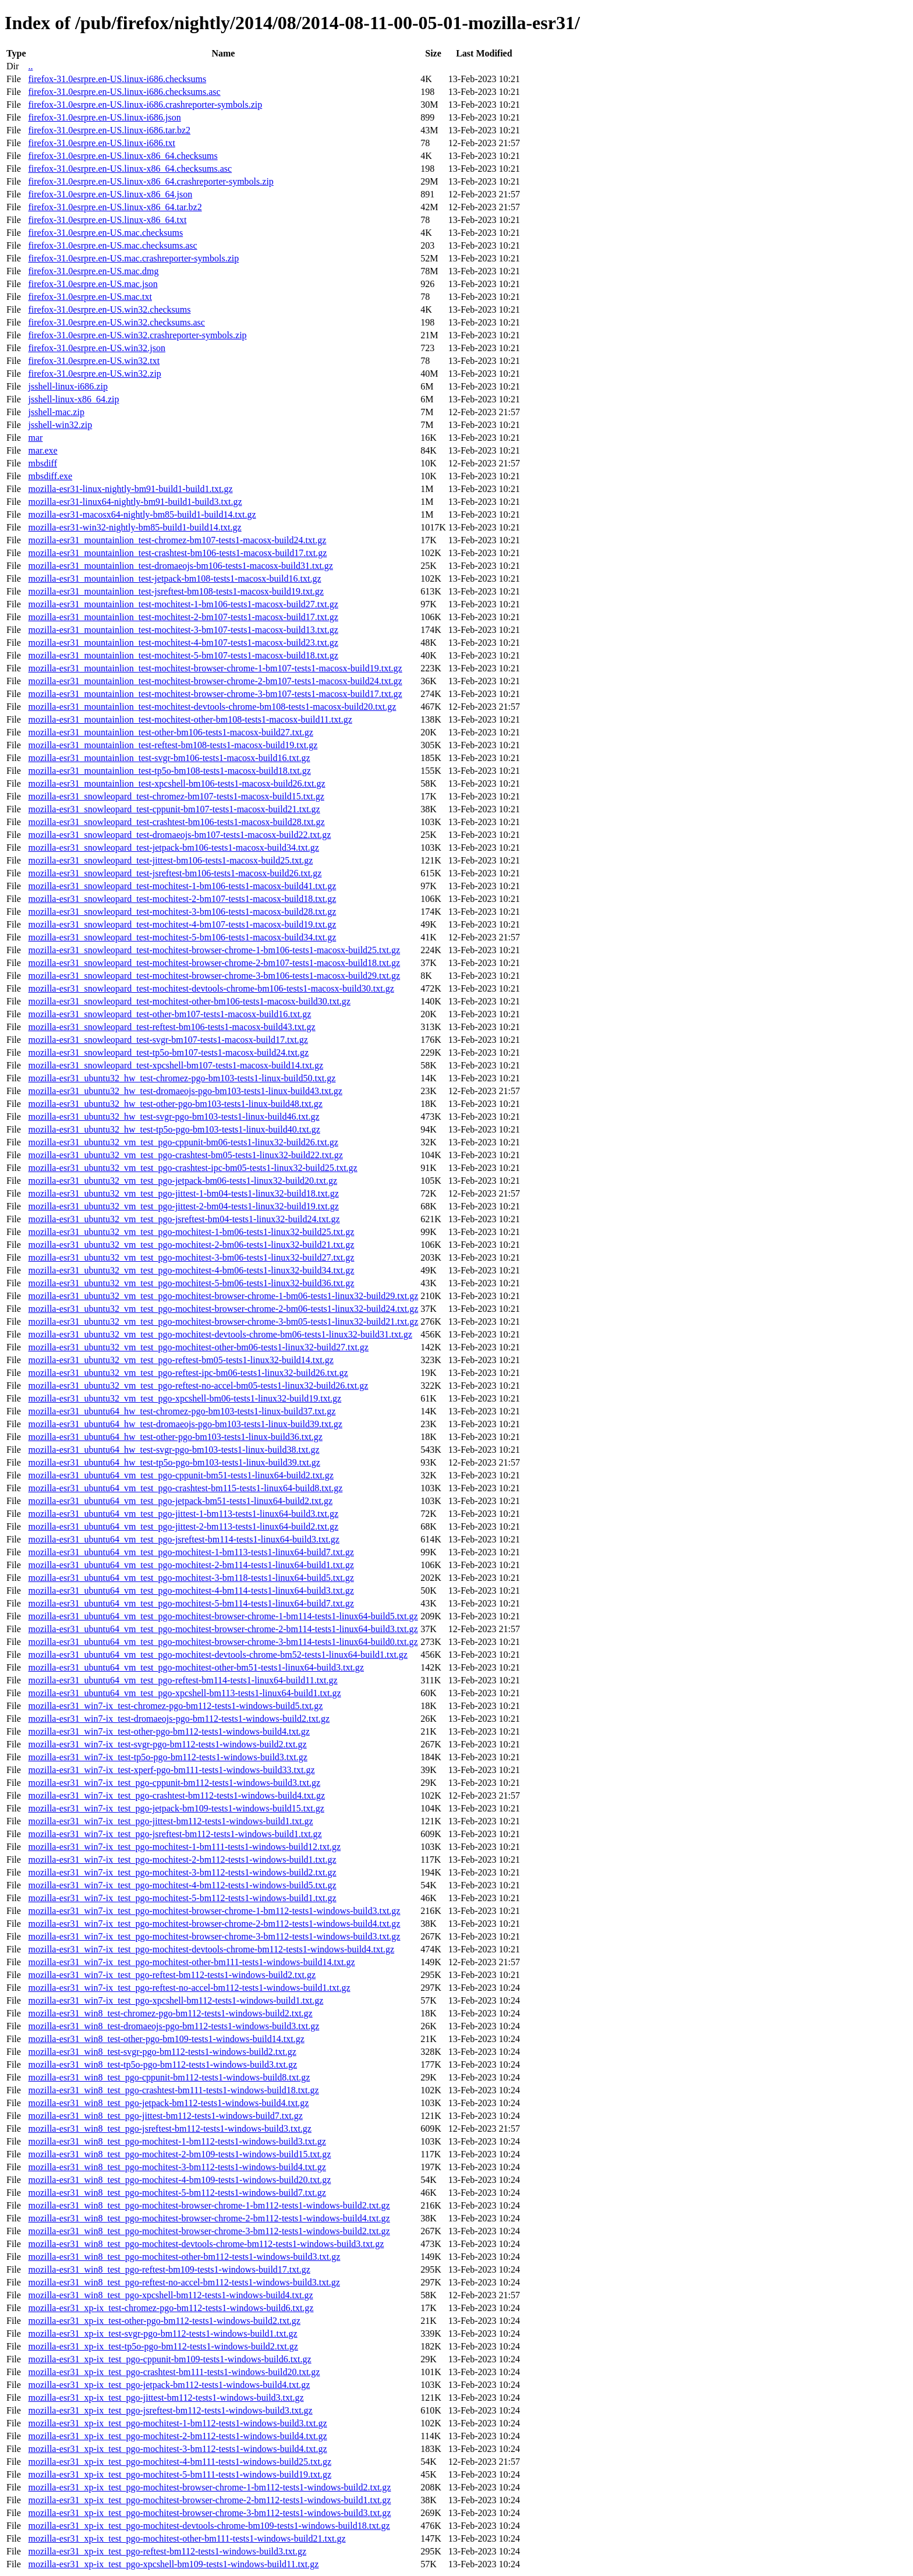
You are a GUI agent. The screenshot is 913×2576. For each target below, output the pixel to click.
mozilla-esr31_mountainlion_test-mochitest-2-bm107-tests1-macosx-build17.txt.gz (183, 617)
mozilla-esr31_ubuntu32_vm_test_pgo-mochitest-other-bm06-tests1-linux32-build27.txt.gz (198, 1347)
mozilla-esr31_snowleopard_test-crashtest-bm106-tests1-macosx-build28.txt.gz (176, 822)
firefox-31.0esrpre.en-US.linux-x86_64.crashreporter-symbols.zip (150, 181)
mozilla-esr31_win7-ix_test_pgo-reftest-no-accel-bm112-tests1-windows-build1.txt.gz (189, 1988)
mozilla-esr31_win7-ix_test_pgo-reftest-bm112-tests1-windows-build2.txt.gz (172, 1975)
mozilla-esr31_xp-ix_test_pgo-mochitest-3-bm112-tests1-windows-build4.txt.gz (177, 2449)
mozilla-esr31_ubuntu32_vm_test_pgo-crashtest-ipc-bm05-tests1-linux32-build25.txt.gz (192, 1168)
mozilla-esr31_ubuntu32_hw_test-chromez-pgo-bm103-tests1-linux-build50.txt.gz (181, 1078)
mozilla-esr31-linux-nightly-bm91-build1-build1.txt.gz (130, 489)
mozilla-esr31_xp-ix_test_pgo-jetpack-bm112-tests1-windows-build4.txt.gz (169, 2385)
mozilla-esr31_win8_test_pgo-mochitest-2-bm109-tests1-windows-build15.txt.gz (179, 2154)
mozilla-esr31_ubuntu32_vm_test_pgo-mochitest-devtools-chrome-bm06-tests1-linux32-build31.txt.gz (220, 1334)
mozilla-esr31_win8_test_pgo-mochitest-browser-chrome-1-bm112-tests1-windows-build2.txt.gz (209, 2205)
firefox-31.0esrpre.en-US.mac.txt (89, 297)
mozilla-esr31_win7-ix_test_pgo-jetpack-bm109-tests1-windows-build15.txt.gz (176, 1808)
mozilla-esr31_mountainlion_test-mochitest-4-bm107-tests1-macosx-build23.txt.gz (183, 642)
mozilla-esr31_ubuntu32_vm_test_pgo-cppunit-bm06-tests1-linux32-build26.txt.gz (183, 1142)
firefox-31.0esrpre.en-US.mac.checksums (105, 233)
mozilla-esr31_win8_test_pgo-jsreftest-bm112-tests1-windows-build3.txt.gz (169, 2128)
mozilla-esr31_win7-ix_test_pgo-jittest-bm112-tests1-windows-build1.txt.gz (170, 1821)
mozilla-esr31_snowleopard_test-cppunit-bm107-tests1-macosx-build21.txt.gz (174, 809)
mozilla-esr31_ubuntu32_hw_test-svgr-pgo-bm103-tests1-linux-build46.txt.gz (173, 1116)
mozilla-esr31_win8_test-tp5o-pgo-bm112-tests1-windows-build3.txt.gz (162, 2064)
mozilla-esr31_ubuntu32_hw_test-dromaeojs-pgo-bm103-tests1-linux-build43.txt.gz (185, 1091)
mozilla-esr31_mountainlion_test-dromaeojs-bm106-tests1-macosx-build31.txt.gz (180, 566)
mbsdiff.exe (50, 476)
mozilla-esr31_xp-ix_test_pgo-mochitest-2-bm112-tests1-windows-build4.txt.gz (177, 2436)
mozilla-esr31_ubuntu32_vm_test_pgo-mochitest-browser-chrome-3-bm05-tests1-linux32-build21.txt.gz (223, 1321)
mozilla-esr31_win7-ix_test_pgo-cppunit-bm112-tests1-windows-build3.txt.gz (174, 1783)
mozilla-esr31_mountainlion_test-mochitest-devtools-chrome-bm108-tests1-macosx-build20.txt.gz (212, 707)
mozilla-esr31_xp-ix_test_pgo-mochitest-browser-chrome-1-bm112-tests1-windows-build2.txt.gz (209, 2487)
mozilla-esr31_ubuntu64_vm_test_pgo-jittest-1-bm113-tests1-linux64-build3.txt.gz (183, 1514)
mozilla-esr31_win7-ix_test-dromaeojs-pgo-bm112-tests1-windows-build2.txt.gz (179, 1719)
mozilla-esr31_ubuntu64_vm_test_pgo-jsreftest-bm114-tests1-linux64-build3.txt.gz (183, 1539)
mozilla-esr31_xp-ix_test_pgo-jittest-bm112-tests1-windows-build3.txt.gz (165, 2397)
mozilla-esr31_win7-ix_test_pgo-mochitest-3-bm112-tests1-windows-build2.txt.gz (182, 1872)
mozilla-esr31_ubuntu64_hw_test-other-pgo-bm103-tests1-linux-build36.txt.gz (175, 1437)
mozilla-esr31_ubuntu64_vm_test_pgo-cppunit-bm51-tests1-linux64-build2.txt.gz (180, 1475)
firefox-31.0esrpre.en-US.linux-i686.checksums (117, 79)
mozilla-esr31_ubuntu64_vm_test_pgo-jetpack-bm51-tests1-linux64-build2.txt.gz (180, 1501)
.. (30, 66)
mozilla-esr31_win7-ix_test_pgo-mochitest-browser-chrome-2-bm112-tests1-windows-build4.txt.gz (214, 1924)
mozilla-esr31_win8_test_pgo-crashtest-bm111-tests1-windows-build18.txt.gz (173, 2090)
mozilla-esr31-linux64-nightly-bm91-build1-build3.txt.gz (135, 502)
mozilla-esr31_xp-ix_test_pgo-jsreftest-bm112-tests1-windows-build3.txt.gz (170, 2410)
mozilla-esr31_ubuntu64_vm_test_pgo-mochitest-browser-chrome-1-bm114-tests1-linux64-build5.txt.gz (222, 1616)
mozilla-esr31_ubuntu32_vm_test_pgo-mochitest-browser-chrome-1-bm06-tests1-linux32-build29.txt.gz (223, 1296)
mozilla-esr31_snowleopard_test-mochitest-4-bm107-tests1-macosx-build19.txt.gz (182, 924)
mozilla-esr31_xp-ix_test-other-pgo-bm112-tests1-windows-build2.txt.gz (164, 2321)
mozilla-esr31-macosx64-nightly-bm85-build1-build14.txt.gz (142, 514)
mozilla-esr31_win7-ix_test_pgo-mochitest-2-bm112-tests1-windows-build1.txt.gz (182, 1859)
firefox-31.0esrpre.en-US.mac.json (92, 284)
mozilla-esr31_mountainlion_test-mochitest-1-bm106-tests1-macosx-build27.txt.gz (183, 604)
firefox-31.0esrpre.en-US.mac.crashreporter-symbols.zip (133, 258)
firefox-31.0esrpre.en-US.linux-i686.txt (101, 143)
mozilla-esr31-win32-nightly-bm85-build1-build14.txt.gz (134, 527)
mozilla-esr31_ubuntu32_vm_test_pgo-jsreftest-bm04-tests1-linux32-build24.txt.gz (183, 1219)
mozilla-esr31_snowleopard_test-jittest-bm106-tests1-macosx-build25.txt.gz (170, 860)
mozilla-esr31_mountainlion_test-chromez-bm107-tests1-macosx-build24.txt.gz (177, 540)
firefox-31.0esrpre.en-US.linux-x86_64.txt (107, 220)
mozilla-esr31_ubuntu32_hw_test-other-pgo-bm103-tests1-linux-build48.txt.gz (175, 1104)
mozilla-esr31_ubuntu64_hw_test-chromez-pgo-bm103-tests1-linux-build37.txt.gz (181, 1411)
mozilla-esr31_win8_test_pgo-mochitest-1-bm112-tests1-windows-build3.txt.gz (176, 2141)
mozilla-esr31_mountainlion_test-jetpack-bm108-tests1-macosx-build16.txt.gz (174, 578)
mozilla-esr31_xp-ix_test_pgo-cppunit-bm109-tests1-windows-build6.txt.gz (169, 2359)
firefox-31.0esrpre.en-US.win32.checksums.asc (116, 322)
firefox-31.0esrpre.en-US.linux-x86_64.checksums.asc (130, 169)
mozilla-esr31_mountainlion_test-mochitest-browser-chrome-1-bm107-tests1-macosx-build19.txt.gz (215, 668)
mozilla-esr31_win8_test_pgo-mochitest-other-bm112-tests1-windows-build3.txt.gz (184, 2257)
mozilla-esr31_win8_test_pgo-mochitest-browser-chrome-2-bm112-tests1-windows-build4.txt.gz (209, 2218)
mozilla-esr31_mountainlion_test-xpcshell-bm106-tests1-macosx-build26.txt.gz (176, 783)
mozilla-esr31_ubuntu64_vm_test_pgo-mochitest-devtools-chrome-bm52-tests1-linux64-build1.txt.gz (217, 1654)
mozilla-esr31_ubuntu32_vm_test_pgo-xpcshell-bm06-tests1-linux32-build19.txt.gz (184, 1398)
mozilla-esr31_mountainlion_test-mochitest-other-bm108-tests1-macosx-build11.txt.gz (190, 719)
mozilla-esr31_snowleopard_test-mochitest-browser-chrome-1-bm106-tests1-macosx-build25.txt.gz (214, 950)
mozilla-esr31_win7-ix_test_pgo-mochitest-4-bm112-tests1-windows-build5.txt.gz (182, 1885)
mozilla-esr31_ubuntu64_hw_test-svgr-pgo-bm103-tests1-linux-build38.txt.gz (173, 1450)
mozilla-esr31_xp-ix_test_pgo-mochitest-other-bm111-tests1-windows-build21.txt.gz (186, 2538)
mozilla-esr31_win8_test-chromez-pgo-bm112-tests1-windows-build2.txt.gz (170, 2013)
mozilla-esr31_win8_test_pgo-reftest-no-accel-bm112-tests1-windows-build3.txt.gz (183, 2282)
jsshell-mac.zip (56, 412)
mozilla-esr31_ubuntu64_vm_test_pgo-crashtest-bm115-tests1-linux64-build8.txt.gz (185, 1488)
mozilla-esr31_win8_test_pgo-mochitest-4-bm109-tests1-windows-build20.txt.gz (179, 2180)
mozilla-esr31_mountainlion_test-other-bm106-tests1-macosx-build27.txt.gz (170, 732)
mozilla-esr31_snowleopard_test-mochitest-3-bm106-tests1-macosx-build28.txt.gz (182, 912)
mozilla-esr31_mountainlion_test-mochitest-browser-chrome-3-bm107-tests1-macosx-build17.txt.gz (215, 694)
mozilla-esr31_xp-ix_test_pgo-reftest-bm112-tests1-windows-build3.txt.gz (167, 2551)
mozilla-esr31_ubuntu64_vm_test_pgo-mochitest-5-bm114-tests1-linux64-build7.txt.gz (190, 1603)
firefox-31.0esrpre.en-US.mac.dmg (93, 271)
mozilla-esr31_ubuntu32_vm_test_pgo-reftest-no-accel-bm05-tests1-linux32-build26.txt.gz (198, 1385)
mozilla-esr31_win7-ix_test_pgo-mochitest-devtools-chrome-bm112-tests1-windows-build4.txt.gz (211, 1949)
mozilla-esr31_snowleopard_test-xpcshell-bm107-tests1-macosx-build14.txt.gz (175, 1065)
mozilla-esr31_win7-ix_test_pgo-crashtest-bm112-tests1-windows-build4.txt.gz (176, 1795)
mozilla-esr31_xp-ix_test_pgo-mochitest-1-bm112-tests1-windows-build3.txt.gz (177, 2423)
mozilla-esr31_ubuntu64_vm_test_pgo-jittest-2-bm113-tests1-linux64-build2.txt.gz (183, 1526)
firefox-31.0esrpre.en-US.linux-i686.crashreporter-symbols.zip (145, 104)
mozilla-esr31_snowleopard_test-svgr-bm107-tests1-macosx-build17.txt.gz (167, 1040)
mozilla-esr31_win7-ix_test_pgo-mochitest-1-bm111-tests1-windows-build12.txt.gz (184, 1847)
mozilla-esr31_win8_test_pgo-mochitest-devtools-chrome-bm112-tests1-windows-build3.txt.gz (206, 2244)
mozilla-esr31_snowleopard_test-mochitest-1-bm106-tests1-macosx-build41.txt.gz (182, 886)
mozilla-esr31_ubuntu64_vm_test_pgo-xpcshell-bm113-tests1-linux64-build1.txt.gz (184, 1693)
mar (35, 438)
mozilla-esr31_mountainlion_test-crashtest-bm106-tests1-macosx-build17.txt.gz (177, 553)
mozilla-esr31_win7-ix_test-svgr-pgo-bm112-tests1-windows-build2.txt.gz (167, 1744)
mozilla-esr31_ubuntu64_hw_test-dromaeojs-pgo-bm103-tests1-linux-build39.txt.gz (185, 1424)
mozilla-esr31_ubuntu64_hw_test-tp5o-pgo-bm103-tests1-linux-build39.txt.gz (174, 1462)
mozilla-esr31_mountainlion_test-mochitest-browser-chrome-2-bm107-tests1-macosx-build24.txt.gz (215, 681)
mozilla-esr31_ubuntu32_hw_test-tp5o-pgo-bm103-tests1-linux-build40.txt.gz (174, 1129)
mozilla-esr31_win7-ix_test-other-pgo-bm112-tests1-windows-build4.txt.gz (168, 1731)
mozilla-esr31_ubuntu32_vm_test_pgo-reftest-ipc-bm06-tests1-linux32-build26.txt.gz (188, 1373)
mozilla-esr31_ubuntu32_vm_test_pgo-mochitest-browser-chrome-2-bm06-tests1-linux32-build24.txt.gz (223, 1309)
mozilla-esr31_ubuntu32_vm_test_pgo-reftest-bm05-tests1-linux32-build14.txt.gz (180, 1360)
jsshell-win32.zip (60, 425)
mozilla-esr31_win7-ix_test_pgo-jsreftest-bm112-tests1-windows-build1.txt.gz (174, 1834)
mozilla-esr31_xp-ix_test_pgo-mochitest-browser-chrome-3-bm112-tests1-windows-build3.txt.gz (209, 2513)
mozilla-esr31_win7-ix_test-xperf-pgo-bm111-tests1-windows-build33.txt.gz (171, 1770)
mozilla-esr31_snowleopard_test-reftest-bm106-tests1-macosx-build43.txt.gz (171, 1027)
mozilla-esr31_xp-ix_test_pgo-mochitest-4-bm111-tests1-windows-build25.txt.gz (179, 2462)
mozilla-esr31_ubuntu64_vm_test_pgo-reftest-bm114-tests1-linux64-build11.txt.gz (182, 1680)
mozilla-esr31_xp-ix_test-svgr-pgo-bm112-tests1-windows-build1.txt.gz (162, 2333)
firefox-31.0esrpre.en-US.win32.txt (94, 361)
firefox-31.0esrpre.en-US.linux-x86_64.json (110, 194)
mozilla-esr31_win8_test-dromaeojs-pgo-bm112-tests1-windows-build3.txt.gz (173, 2026)
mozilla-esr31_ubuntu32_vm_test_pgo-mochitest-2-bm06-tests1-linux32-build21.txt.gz (191, 1245)
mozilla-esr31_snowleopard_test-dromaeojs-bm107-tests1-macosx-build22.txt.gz (179, 835)
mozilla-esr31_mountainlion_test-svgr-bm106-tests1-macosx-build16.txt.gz (169, 758)
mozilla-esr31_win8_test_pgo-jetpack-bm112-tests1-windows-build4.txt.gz (168, 2103)
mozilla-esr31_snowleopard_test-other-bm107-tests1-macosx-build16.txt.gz (169, 1014)
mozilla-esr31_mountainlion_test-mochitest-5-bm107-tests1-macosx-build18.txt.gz (183, 655)
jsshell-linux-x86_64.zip (73, 399)
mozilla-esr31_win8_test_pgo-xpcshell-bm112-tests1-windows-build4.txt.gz (170, 2295)
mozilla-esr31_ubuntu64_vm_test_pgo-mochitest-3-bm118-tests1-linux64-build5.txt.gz (190, 1578)
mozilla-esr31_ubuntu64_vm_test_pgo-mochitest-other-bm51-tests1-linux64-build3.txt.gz (195, 1667)
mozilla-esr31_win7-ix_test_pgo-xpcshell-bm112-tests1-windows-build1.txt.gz (175, 2000)
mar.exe (42, 450)
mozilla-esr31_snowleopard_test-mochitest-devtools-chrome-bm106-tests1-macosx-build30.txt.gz (211, 988)
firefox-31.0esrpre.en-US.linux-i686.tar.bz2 (109, 130)
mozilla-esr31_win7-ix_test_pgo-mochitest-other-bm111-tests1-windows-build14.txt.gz (191, 1962)
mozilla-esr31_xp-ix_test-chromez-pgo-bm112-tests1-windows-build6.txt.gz (170, 2308)
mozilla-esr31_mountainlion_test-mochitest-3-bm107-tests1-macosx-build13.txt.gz (183, 630)
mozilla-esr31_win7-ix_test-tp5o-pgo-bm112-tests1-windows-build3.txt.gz (167, 1757)
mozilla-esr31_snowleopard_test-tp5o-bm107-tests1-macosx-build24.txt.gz (168, 1052)
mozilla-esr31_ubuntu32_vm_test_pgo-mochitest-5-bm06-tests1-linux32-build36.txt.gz (191, 1283)
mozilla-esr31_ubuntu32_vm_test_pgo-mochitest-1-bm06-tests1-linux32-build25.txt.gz (191, 1232)
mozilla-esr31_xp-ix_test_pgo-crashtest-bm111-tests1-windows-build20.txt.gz (174, 2372)
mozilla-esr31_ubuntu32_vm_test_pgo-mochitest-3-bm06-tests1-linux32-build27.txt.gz (191, 1257)
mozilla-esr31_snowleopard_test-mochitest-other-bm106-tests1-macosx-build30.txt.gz (189, 1001)
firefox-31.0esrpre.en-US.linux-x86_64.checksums (122, 156)
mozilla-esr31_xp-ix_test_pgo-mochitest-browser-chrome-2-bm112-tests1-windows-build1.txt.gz (209, 2500)
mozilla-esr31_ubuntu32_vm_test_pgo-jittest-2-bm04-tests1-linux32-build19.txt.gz (183, 1206)
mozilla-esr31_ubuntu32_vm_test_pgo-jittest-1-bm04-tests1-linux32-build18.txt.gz (183, 1193)
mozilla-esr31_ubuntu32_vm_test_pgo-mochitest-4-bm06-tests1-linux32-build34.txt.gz (191, 1270)
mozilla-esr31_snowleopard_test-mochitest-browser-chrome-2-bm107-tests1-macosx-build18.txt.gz (214, 963)
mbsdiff (42, 463)
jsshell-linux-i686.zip (67, 386)
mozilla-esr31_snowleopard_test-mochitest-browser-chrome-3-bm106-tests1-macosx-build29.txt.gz (214, 976)
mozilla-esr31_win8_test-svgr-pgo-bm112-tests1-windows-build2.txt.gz (162, 2052)
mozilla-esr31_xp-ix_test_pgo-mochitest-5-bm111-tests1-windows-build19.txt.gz (179, 2474)
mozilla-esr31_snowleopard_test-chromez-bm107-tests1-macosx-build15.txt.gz (176, 796)
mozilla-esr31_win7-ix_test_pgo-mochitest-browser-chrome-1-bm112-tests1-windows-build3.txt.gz (214, 1911)
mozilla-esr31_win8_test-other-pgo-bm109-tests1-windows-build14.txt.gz (166, 2039)
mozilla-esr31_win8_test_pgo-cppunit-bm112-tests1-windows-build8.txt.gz (169, 2077)
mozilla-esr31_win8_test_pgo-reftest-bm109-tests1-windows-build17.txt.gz (169, 2269)
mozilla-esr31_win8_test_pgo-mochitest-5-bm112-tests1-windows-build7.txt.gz (176, 2193)
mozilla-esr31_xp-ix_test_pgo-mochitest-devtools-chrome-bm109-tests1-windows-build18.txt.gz (209, 2526)
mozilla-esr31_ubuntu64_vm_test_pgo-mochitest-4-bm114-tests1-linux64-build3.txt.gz (190, 1590)
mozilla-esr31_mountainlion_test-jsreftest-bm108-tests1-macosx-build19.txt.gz (175, 591)
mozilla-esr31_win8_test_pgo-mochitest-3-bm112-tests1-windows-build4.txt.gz (176, 2167)
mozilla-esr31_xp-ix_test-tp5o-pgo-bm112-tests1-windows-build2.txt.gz (163, 2346)
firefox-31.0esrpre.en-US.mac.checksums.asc (112, 245)
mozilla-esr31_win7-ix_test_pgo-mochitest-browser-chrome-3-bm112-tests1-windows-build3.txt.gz (214, 1936)
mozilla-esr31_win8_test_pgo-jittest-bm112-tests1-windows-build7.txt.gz (165, 2116)
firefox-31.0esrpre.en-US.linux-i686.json (104, 117)
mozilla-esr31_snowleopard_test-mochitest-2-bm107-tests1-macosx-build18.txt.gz (182, 899)
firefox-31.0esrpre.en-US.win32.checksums (109, 309)
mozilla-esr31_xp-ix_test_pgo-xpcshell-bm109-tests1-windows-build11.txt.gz (173, 2564)
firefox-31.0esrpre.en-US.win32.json (96, 348)
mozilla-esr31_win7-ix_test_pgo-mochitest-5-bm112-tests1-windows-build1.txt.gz (182, 1898)
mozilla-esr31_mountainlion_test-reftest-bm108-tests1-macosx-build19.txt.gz (172, 745)
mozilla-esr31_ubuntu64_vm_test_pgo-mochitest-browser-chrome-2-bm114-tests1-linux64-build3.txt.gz (222, 1629)
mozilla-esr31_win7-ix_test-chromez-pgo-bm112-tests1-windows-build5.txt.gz (175, 1706)
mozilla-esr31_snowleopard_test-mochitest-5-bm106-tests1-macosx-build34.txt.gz (182, 937)
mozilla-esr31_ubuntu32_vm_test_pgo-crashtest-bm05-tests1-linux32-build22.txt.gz (185, 1155)
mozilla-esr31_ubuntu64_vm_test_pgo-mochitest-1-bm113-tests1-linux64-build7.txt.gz (190, 1552)
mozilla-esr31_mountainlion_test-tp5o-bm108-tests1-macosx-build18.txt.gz (169, 771)
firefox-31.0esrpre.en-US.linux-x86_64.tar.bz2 (114, 207)
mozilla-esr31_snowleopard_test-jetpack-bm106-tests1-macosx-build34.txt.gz (173, 847)
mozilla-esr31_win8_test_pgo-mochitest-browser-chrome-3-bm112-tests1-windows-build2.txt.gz (209, 2231)
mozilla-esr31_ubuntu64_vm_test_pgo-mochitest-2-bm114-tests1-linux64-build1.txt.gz (190, 1565)
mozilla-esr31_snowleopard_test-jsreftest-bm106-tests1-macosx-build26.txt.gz (174, 873)
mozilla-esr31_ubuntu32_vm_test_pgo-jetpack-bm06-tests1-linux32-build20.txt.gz (182, 1181)
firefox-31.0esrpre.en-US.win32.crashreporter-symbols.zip (137, 335)
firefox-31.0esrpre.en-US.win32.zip (94, 373)
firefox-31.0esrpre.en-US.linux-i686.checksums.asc (124, 92)
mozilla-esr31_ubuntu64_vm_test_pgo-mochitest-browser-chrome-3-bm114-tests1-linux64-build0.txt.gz (222, 1642)
